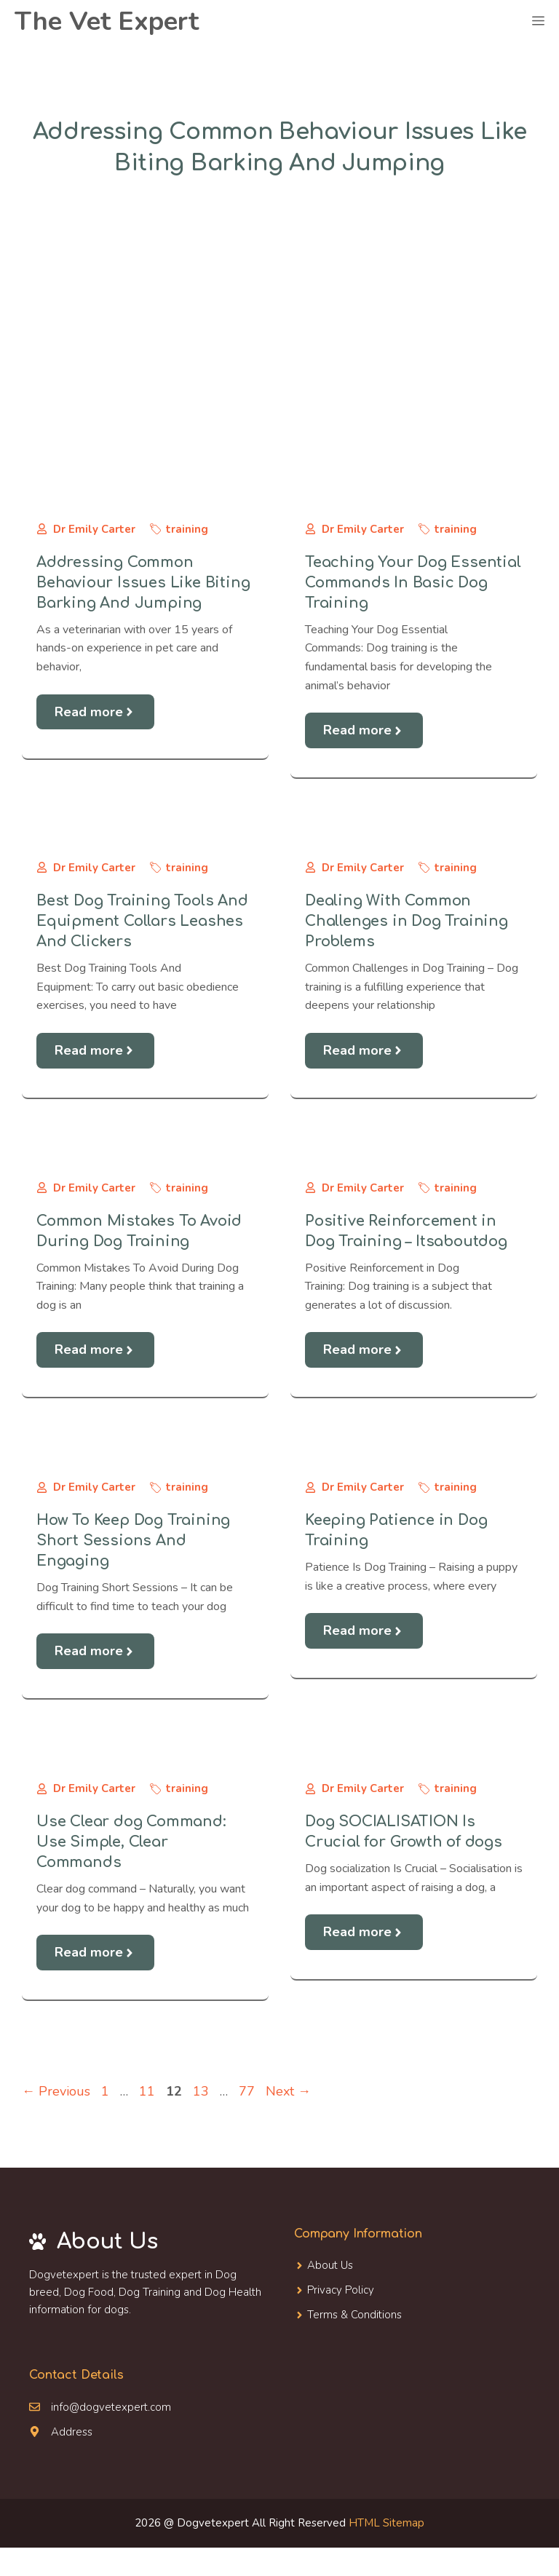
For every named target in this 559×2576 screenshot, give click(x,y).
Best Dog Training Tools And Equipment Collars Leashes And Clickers (142, 921)
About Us (330, 2265)
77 (248, 2091)
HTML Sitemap (386, 2523)
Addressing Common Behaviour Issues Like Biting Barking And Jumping (143, 582)
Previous (56, 2091)
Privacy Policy (340, 2290)
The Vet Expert (107, 21)
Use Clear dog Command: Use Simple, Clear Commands (131, 1842)
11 (148, 2091)
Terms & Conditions (354, 2314)
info (60, 2407)
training (187, 529)
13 (202, 2091)
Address (71, 2432)
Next (288, 2091)
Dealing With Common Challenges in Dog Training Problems (406, 921)
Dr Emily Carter (94, 529)
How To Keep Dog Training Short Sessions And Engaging (133, 1540)
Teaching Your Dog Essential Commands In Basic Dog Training (413, 582)
